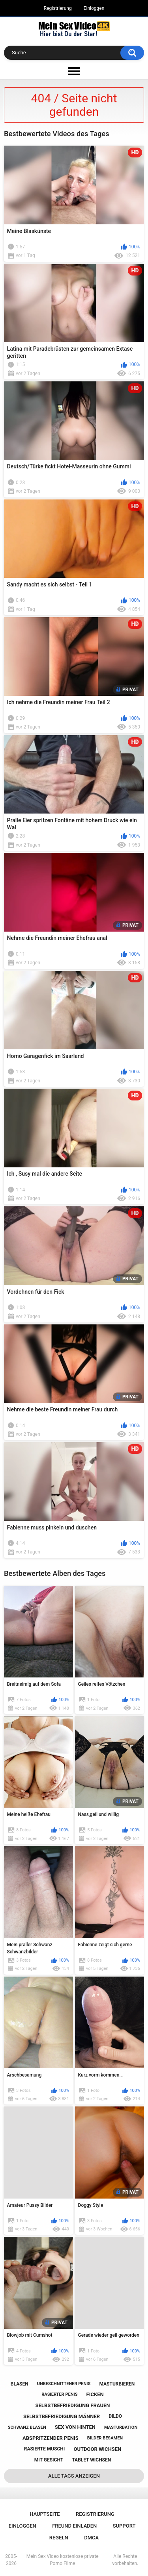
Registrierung (58, 8)
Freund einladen (74, 2526)
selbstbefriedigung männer (61, 2416)
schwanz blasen (27, 2427)
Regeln (58, 2538)
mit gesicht (48, 2460)
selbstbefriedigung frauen (73, 2405)
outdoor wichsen (97, 2449)
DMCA (91, 2538)
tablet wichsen (91, 2460)
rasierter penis (59, 2394)
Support (124, 2526)
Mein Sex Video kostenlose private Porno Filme (62, 2560)
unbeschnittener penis (63, 2383)
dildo (115, 2416)
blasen (19, 2384)
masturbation (120, 2427)
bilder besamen (105, 2438)
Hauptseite (45, 2514)
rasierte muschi (44, 2449)
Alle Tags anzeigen (74, 2476)
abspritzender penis (50, 2438)
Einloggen (94, 8)
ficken (95, 2394)
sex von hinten (75, 2427)
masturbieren (117, 2384)
